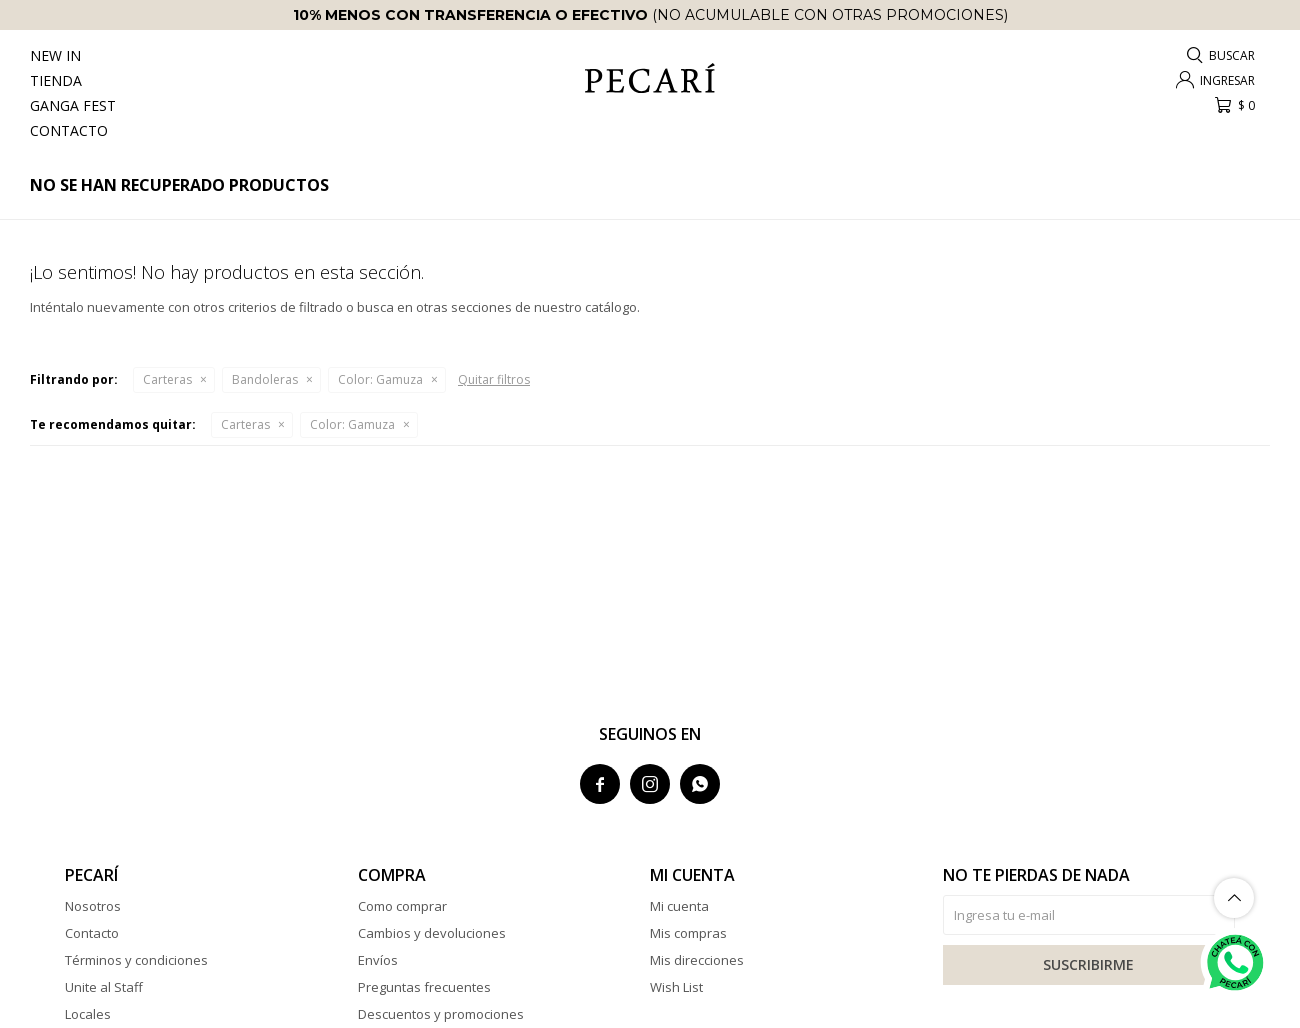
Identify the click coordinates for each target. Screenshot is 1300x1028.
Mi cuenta (679, 906)
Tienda (56, 80)
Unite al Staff (104, 987)
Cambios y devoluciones (432, 933)
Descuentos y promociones (441, 1014)
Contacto (69, 130)
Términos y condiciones (136, 960)
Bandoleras (265, 379)
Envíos (378, 960)
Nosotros (93, 906)
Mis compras (688, 933)
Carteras (167, 379)
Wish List (676, 987)
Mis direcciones (697, 960)
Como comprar (402, 906)
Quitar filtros (494, 379)
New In (55, 55)
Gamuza (380, 379)
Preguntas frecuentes (424, 987)
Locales (88, 1014)
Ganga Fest (73, 105)
